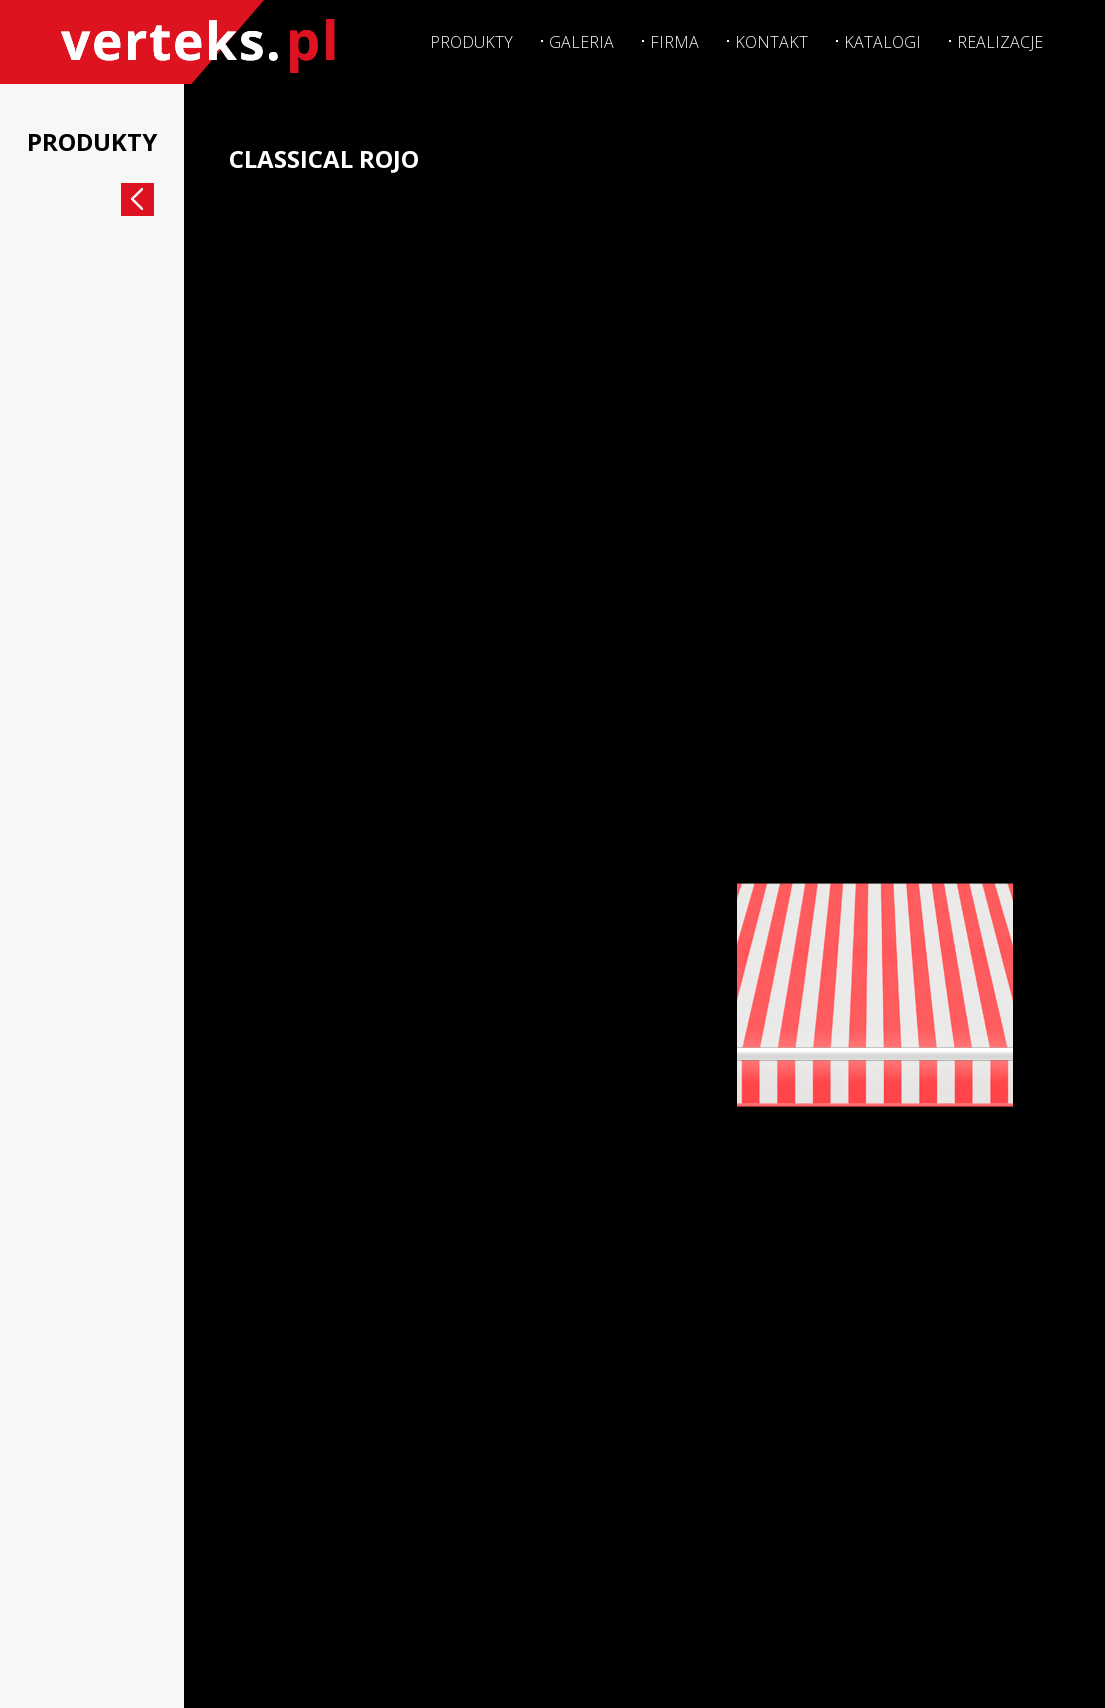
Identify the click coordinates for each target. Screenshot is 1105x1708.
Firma (671, 40)
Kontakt (769, 40)
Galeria (577, 40)
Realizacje (999, 40)
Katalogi (880, 40)
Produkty (466, 40)
